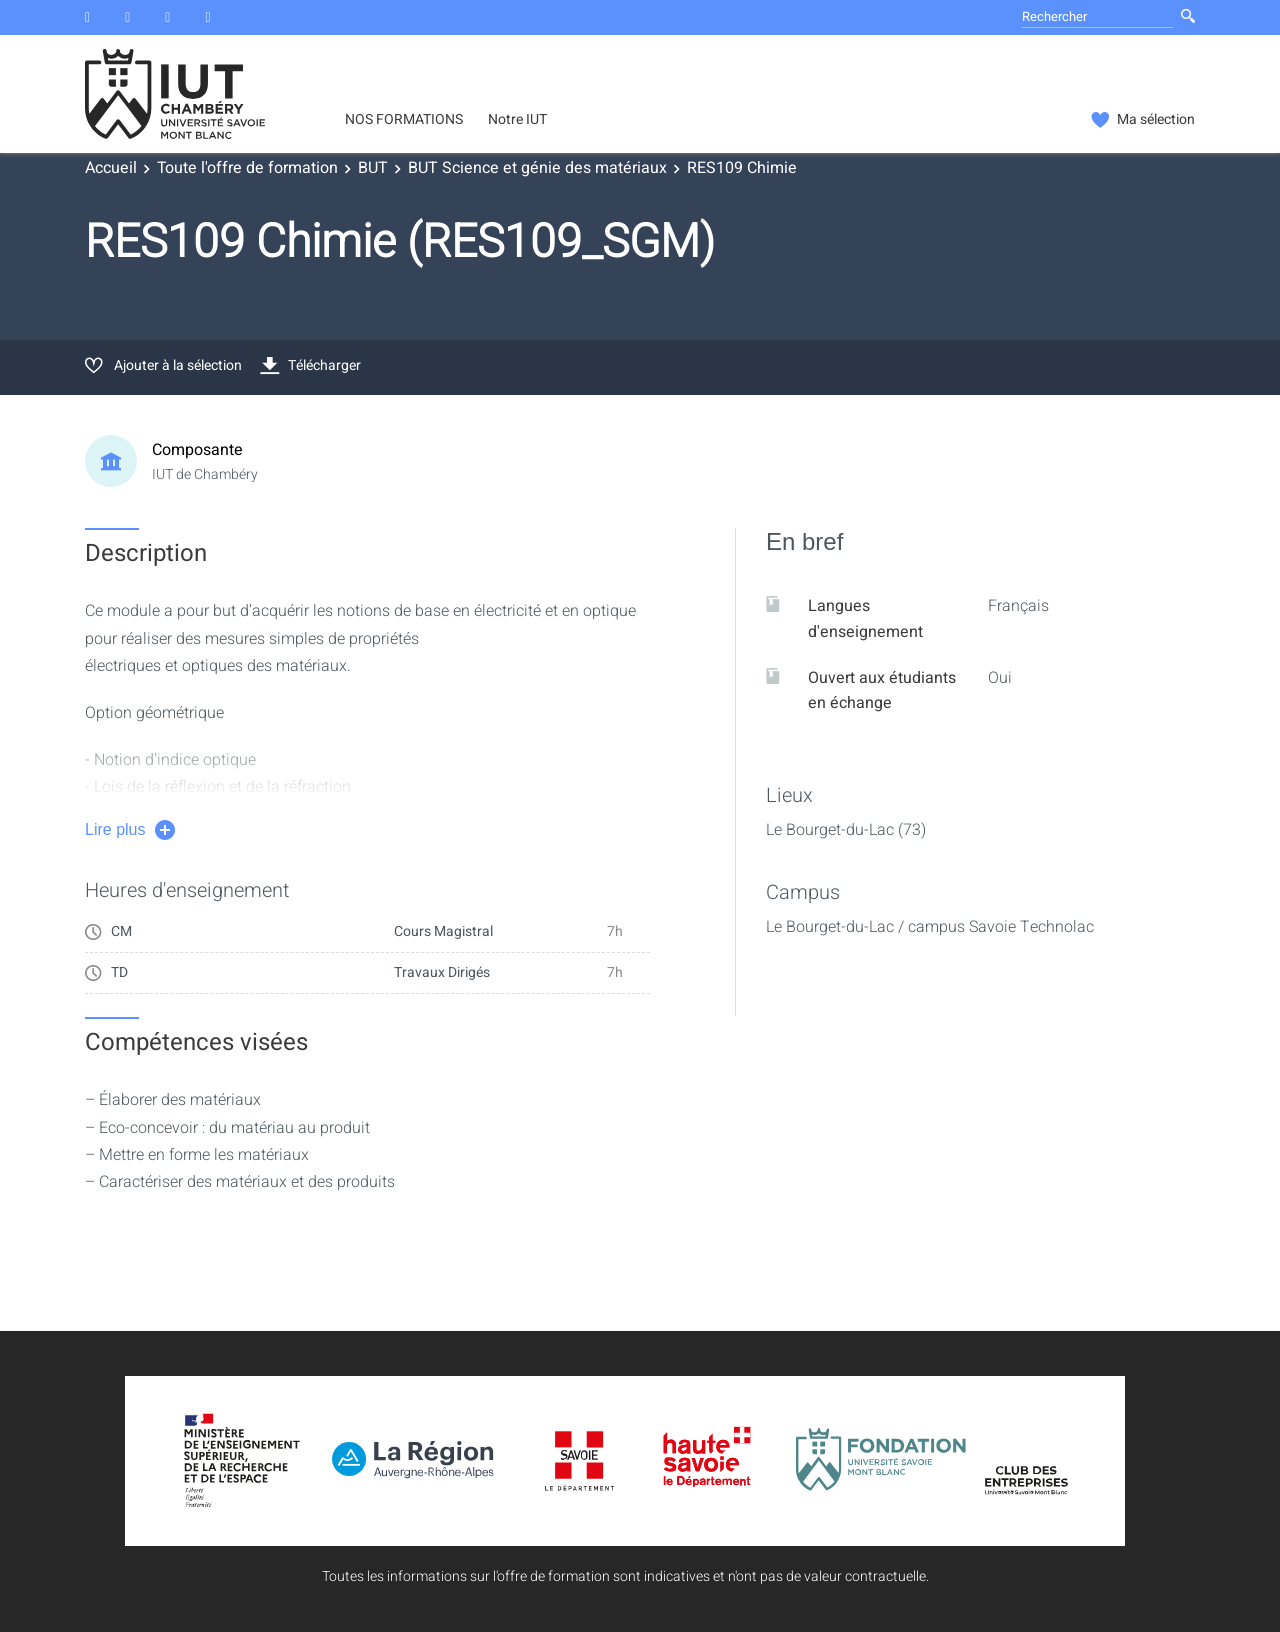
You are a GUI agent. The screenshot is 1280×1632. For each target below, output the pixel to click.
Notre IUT (517, 120)
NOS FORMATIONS (404, 120)
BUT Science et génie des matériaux (537, 168)
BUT (373, 168)
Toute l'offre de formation (247, 168)
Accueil (111, 168)
